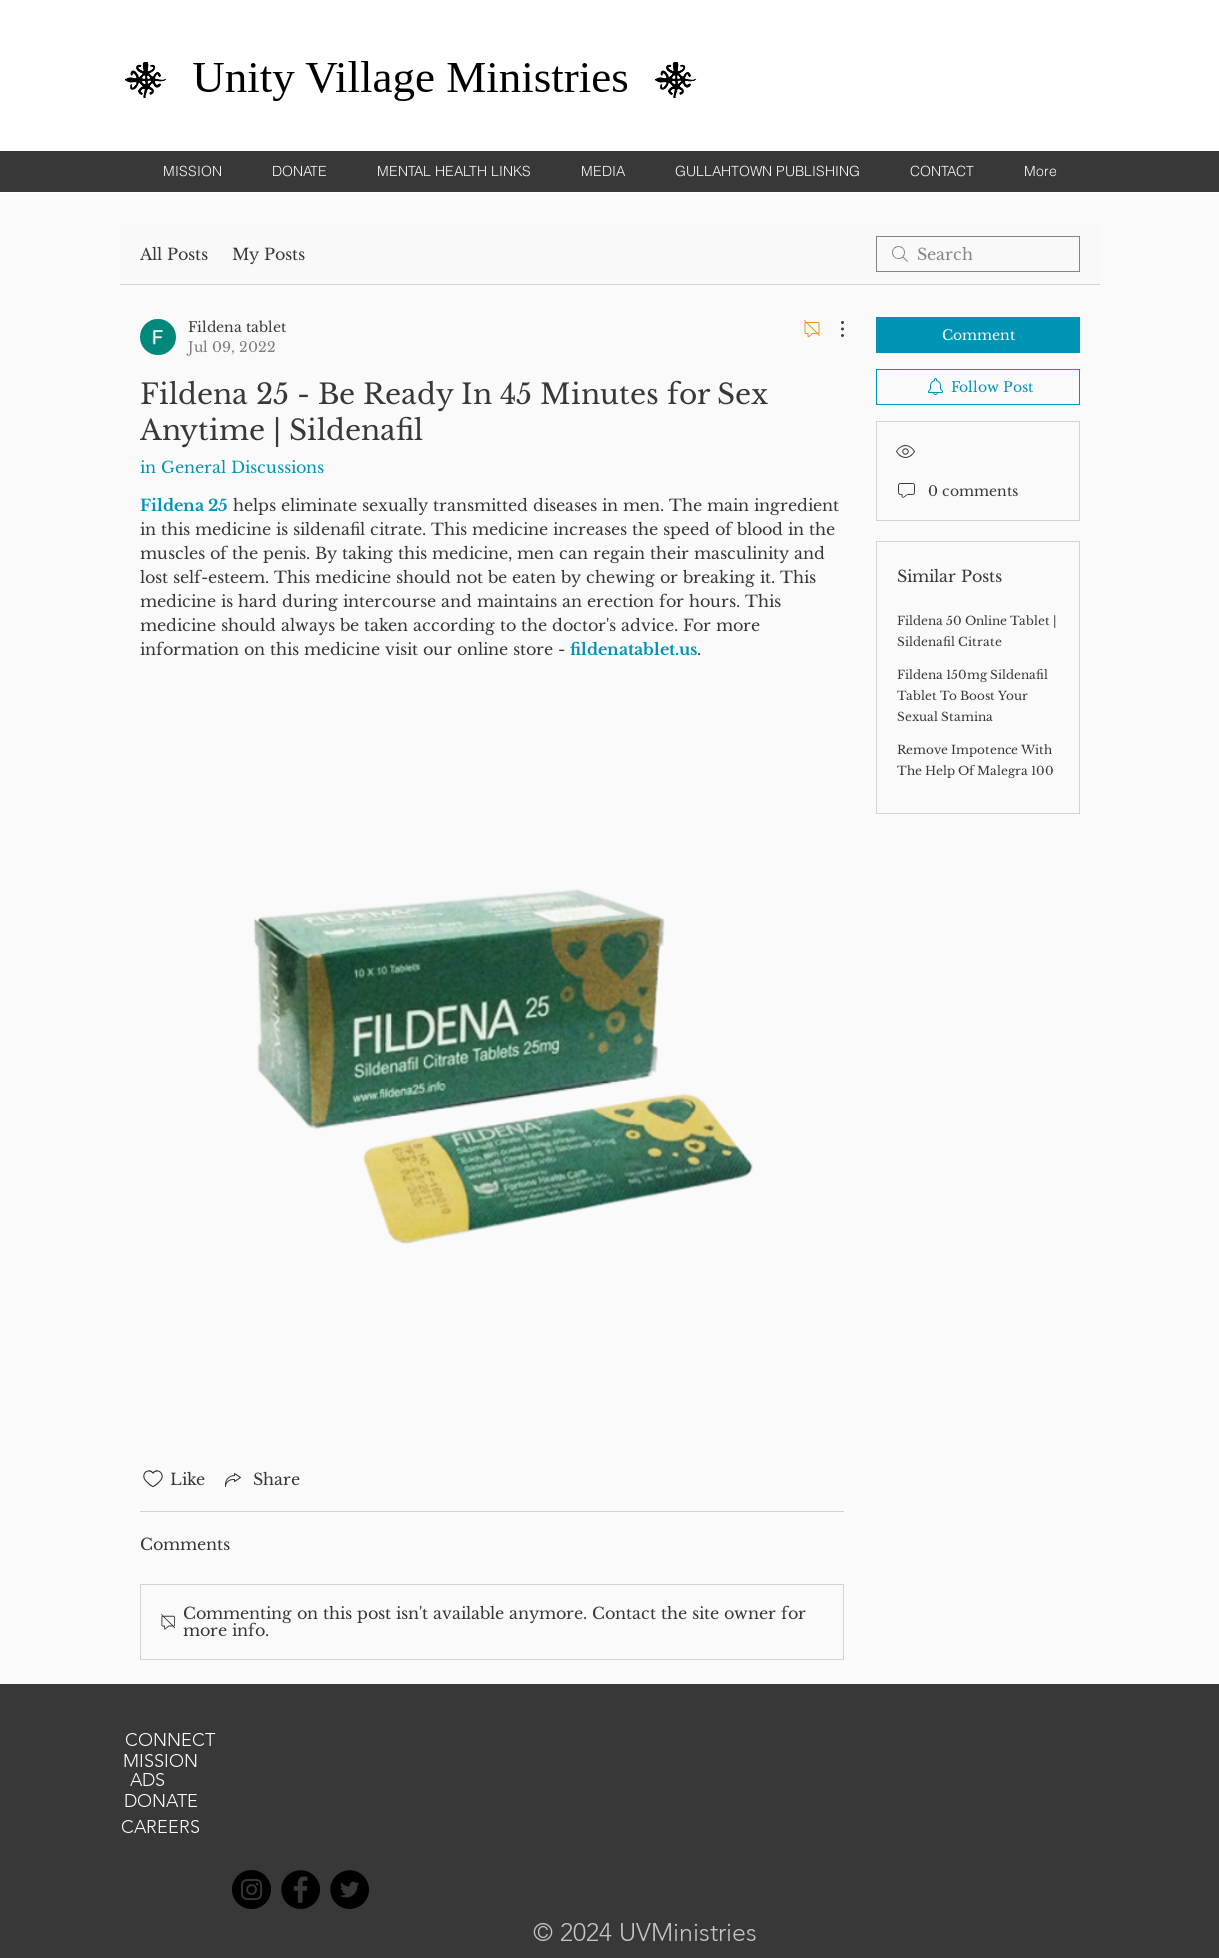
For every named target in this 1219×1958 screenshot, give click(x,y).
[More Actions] (832, 329)
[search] (978, 254)
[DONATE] (161, 1802)
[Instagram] (251, 1889)
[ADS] (148, 1781)
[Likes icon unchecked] (153, 1479)
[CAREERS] (161, 1828)
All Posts (174, 254)
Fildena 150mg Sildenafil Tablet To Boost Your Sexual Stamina (972, 695)
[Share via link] (260, 1479)
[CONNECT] (170, 1741)
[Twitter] (349, 1889)
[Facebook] (300, 1889)
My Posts (268, 254)
